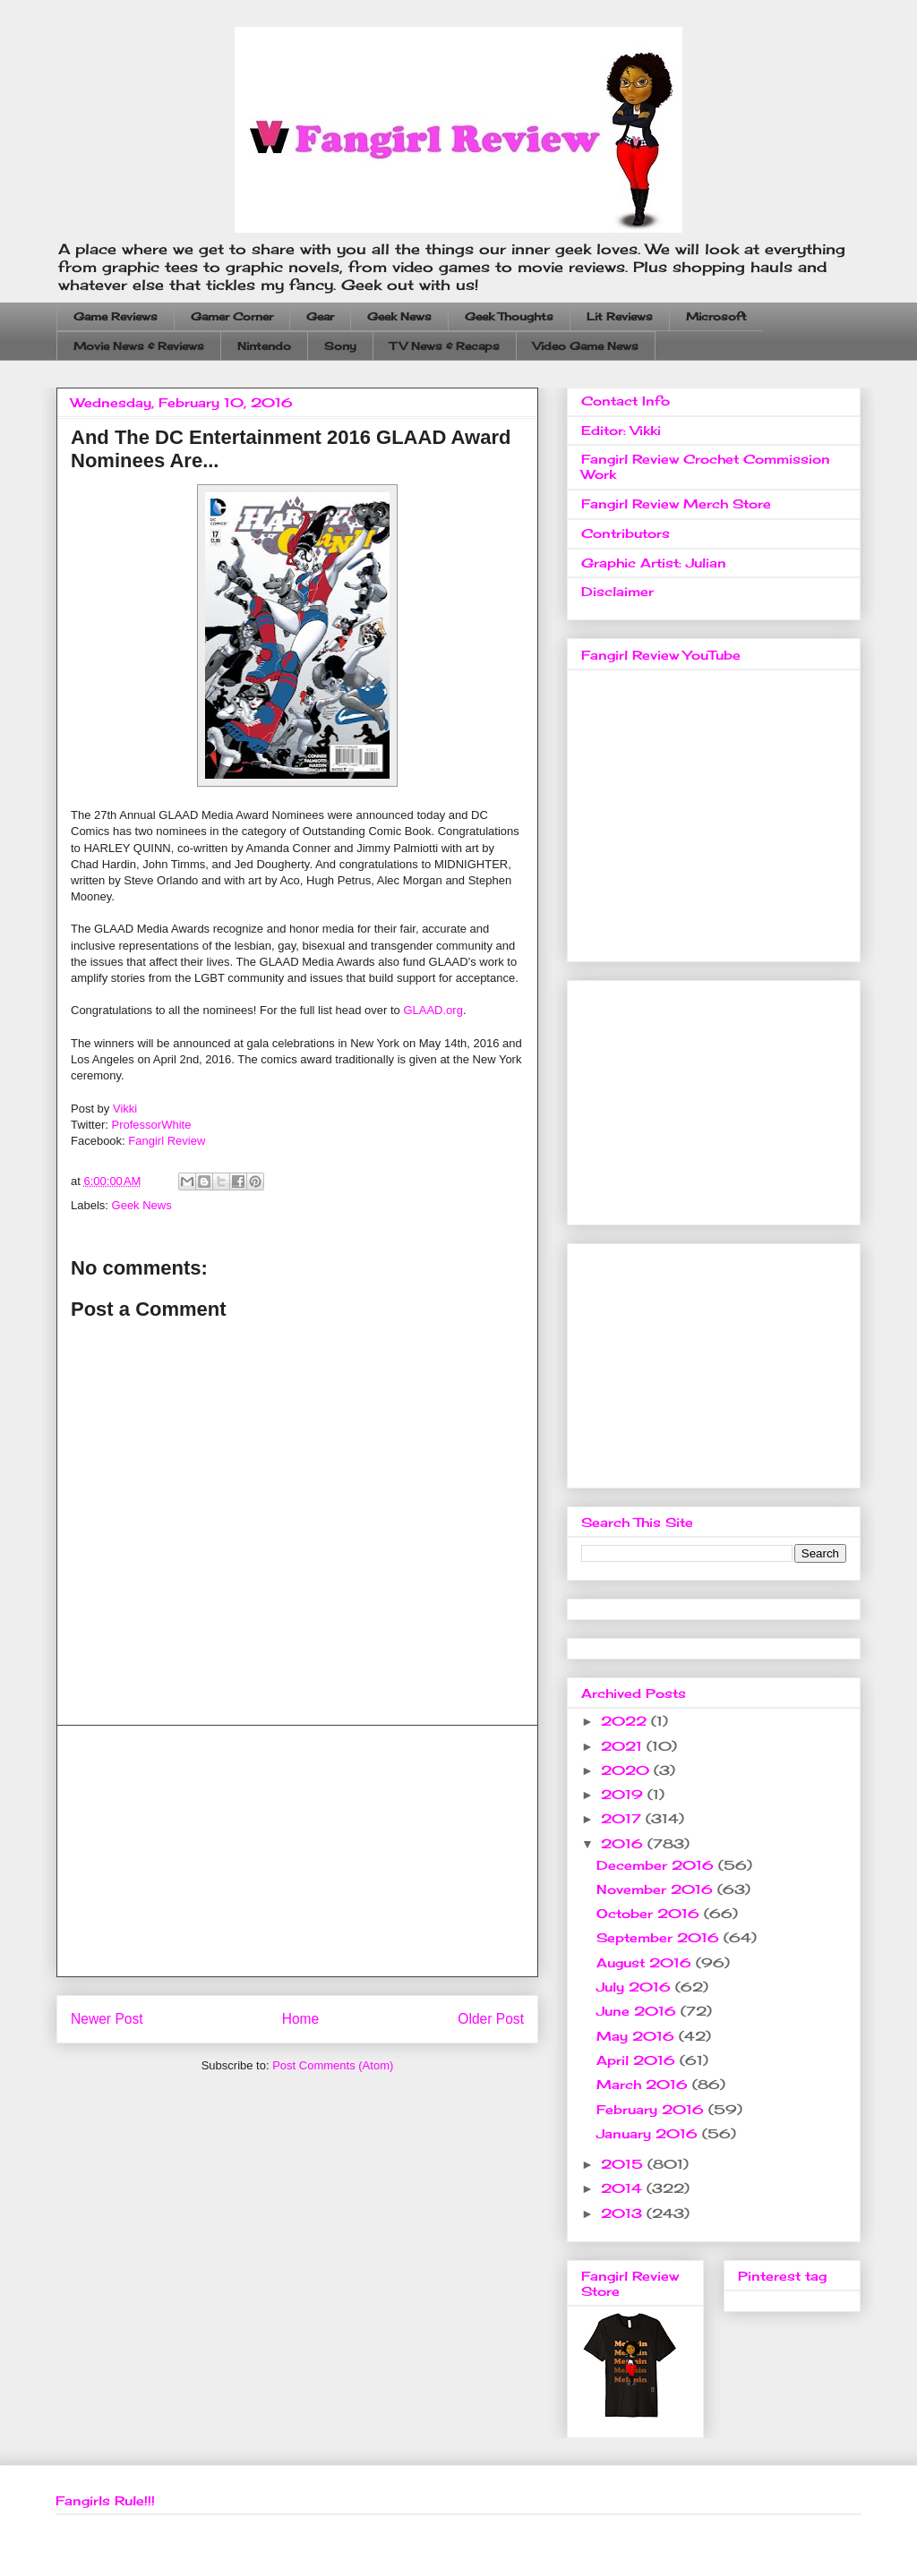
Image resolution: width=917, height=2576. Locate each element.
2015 (624, 2163)
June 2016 (638, 2010)
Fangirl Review (166, 1140)
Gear (320, 316)
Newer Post (107, 2018)
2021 (624, 1745)
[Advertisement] (297, 1851)
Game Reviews (115, 316)
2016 (624, 1843)
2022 (626, 1720)
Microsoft (716, 316)
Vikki (125, 1108)
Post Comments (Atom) (332, 2065)
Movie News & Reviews (138, 346)
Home (301, 2018)
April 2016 (638, 2060)
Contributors (625, 533)
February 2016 (652, 2109)
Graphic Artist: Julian (653, 562)
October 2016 (650, 1913)
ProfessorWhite (152, 1124)
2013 (624, 2213)
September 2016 (660, 1937)
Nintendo (264, 346)
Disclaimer (617, 591)
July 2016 (635, 1986)
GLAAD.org (432, 1010)
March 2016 (644, 2084)
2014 (624, 2188)
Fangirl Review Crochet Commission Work (705, 466)
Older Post (491, 2018)
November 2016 (656, 1889)
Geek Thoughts (509, 316)
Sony (340, 346)
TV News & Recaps (445, 346)
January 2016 (649, 2133)
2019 (624, 1794)
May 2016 (637, 2035)
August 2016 (646, 1962)
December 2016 (657, 1864)
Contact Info (625, 400)
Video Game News (585, 346)
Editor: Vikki (621, 430)
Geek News (399, 316)
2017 (623, 1818)
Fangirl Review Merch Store (676, 503)
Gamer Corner (232, 316)
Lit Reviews (620, 316)
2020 (627, 1770)
